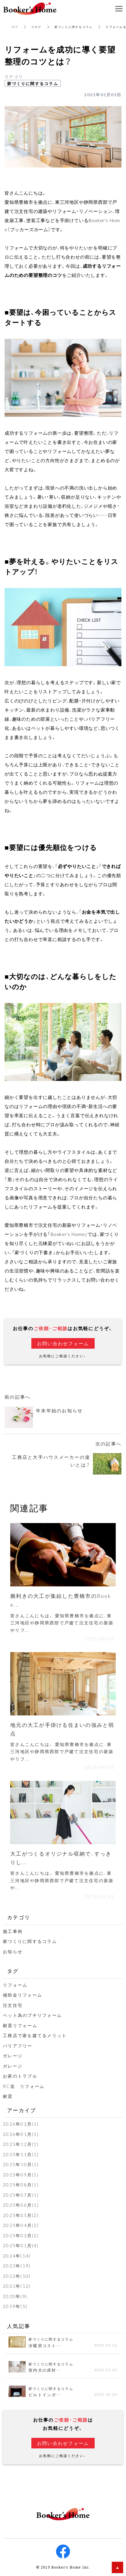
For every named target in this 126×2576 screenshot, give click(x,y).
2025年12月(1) (21, 2144)
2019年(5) (15, 2306)
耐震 (8, 2096)
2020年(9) (15, 2296)
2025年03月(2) (21, 2235)
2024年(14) (17, 2256)
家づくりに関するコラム (73, 27)
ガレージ (13, 2056)
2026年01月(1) (21, 2134)
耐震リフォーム (20, 2025)
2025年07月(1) (21, 2195)
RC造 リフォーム (23, 2086)
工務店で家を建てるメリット (35, 2035)
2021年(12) (17, 2286)
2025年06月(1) (21, 2205)
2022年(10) (17, 2276)
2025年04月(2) (21, 2225)
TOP (14, 27)
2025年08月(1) (21, 2185)
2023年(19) (17, 2266)
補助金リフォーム (22, 1995)
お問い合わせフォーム (63, 1343)
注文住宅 (13, 2005)
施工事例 (13, 1931)
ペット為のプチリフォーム (32, 2015)
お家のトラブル (20, 2076)
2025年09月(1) (21, 2175)
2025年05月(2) (21, 2215)
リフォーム (15, 1985)
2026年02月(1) (21, 2124)
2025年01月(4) (21, 2245)
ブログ (36, 27)
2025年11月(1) (21, 2154)
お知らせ (13, 1951)
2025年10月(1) (21, 2164)
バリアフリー (17, 2046)
